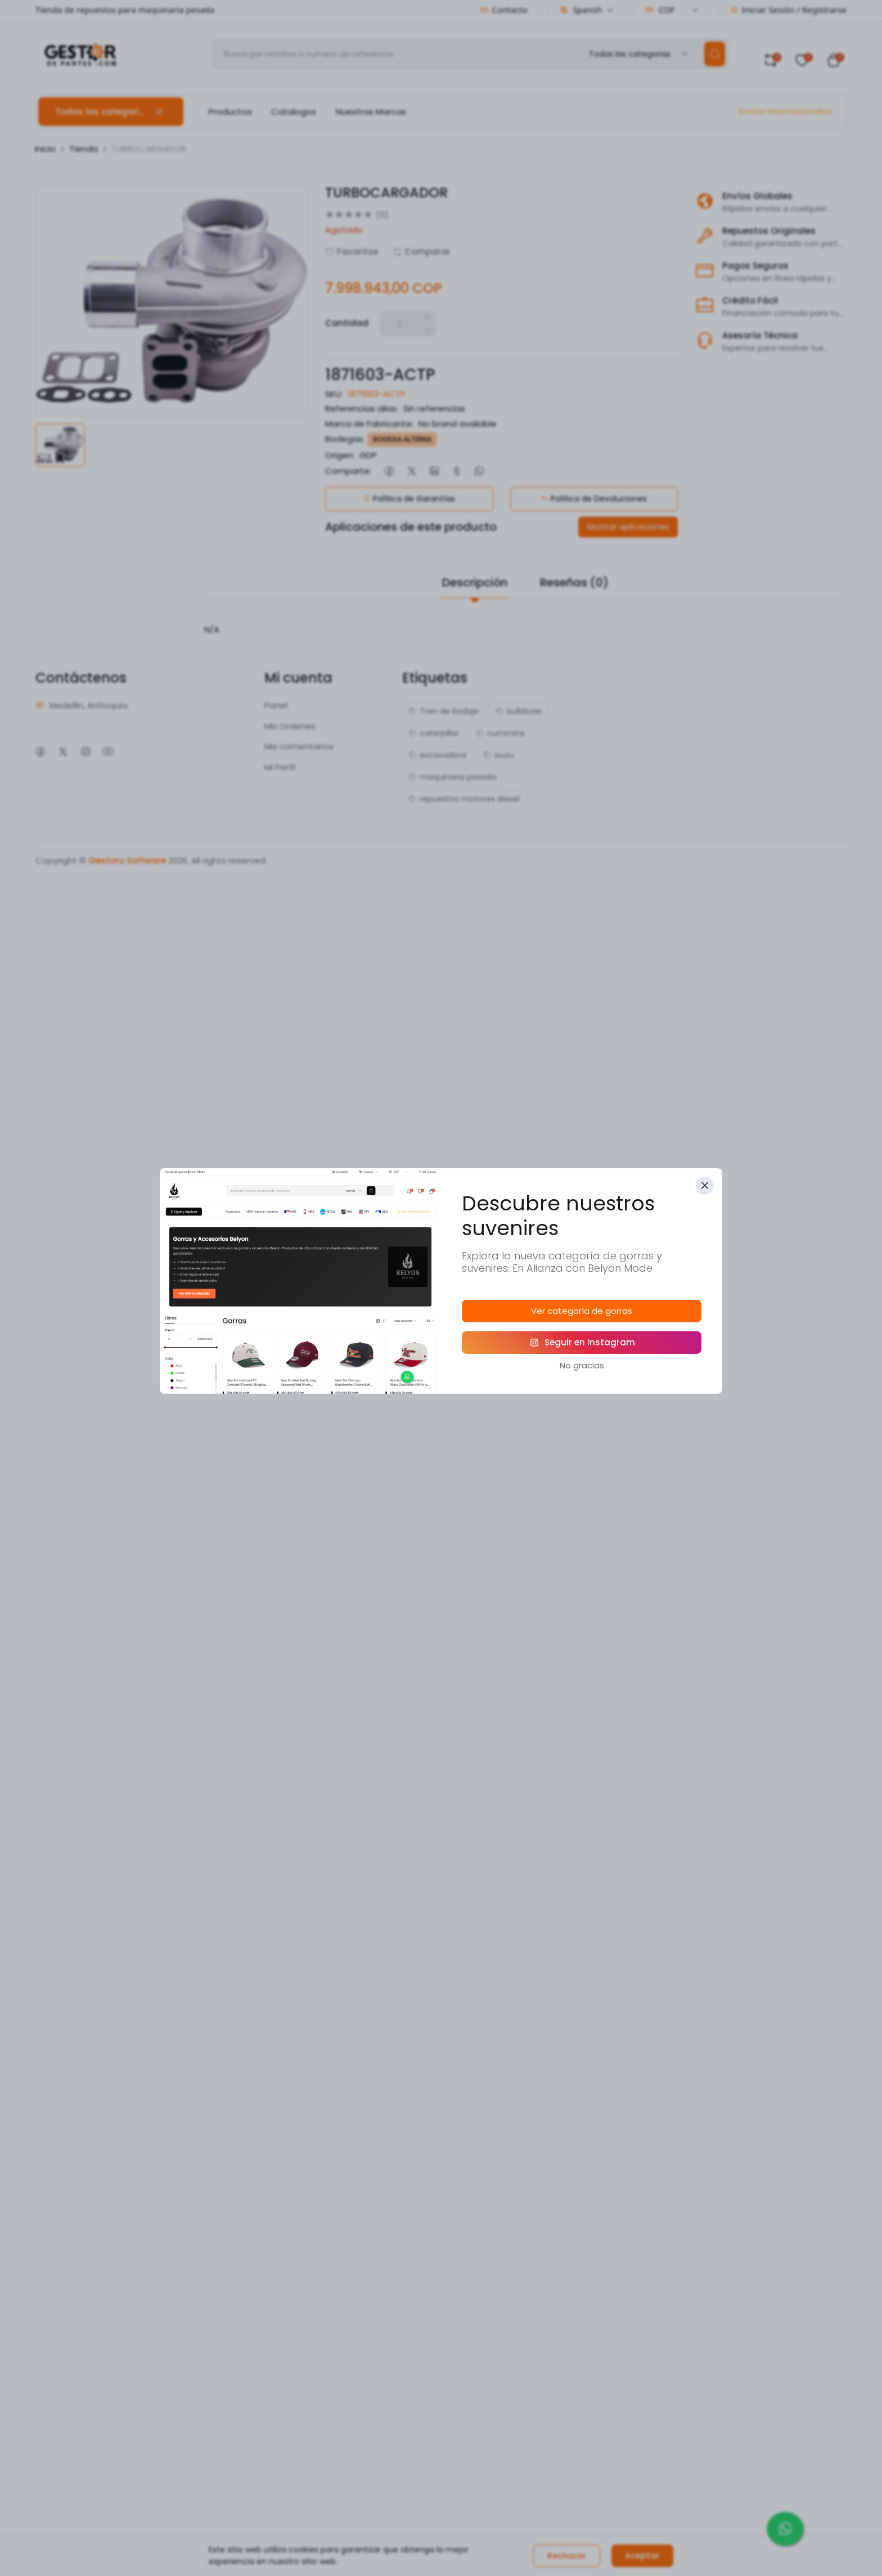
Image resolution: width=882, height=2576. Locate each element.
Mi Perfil (279, 767)
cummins (500, 733)
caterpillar (433, 733)
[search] (714, 54)
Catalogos (293, 111)
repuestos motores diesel (464, 799)
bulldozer (519, 711)
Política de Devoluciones (594, 498)
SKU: (334, 394)
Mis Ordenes (290, 726)
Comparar (422, 251)
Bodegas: (344, 439)
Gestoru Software (127, 860)
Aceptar (642, 2555)
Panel (275, 705)
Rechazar (566, 2555)
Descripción (474, 582)
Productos (230, 111)
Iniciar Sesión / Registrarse (788, 9)
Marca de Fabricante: (369, 424)
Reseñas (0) (574, 582)
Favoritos (352, 251)
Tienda (83, 149)
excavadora (437, 755)
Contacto (503, 9)
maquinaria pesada (452, 777)
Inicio (45, 149)
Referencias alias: (361, 408)
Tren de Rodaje (443, 711)
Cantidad (346, 323)
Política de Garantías (409, 498)
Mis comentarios (299, 746)
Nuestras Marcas (371, 111)
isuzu (498, 755)
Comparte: (348, 471)
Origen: (339, 455)
